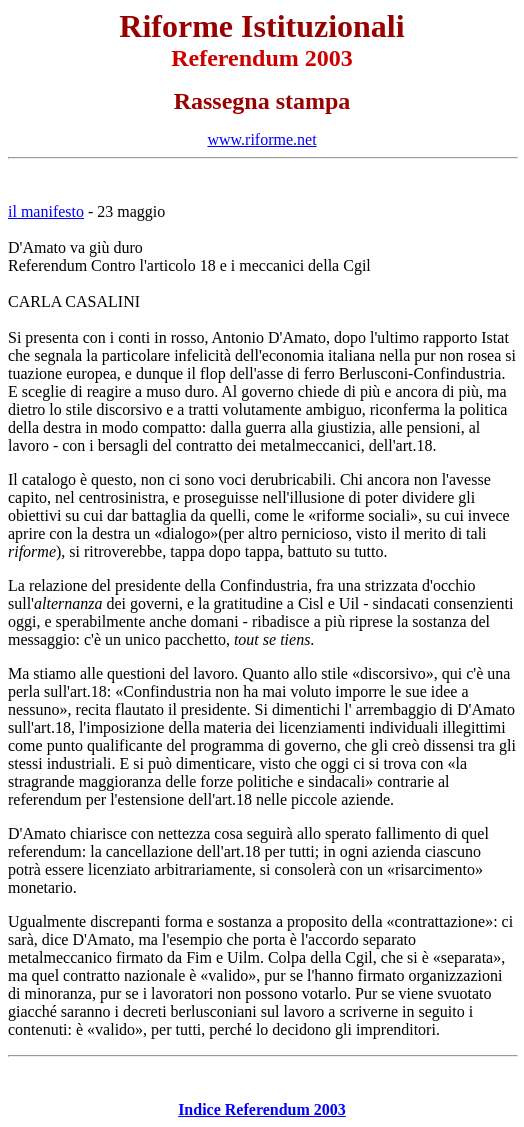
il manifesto (46, 211)
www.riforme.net (261, 139)
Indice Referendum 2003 (262, 1109)
